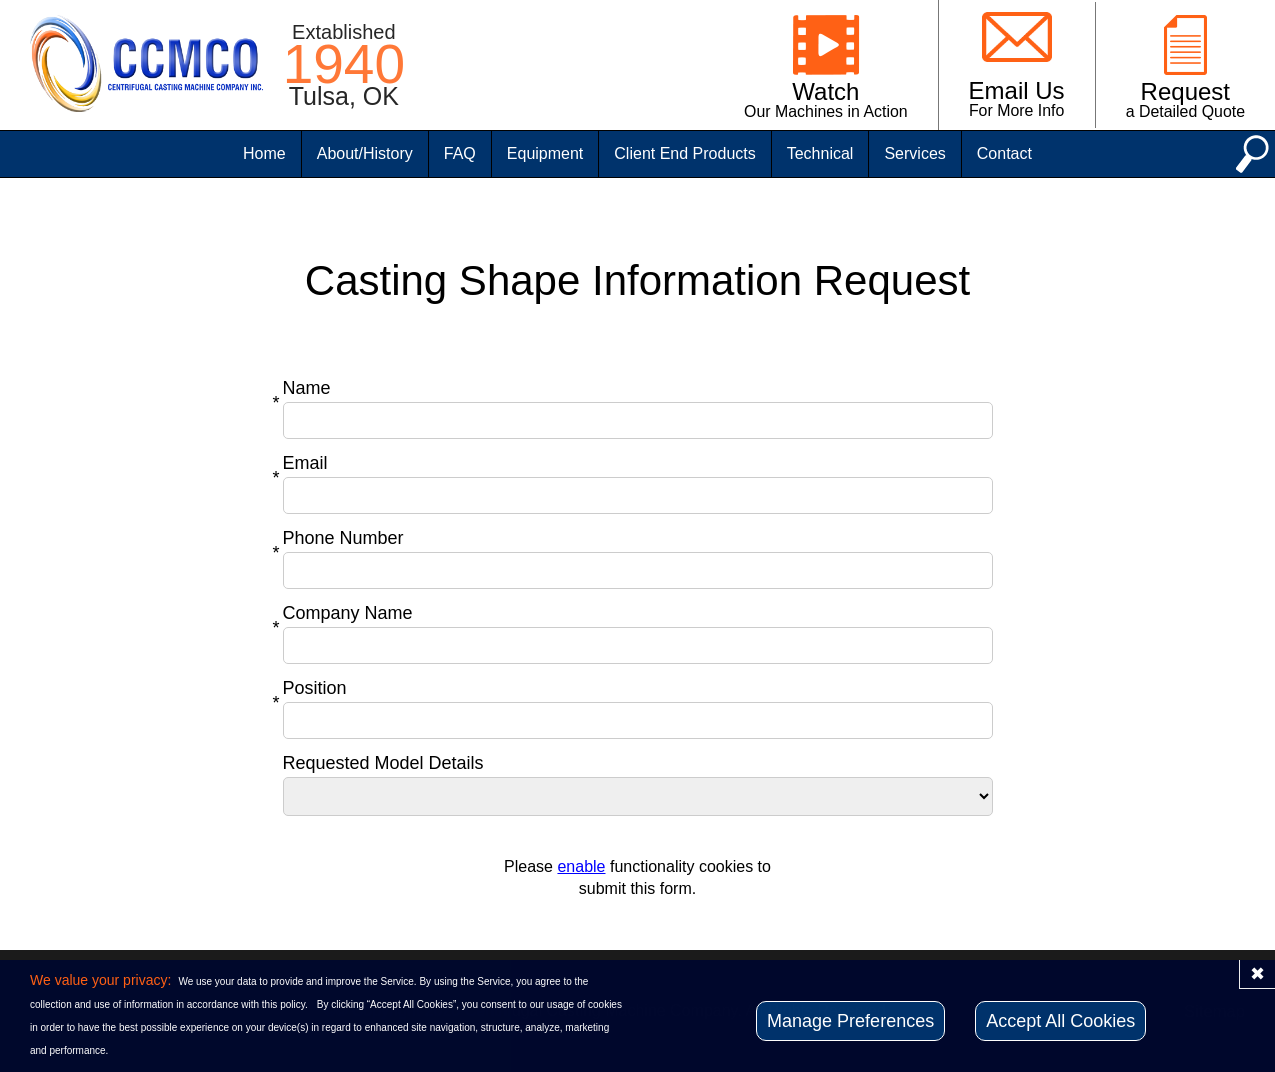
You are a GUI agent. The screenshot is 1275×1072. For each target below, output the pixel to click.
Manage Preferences (850, 1021)
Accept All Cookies (1060, 1021)
